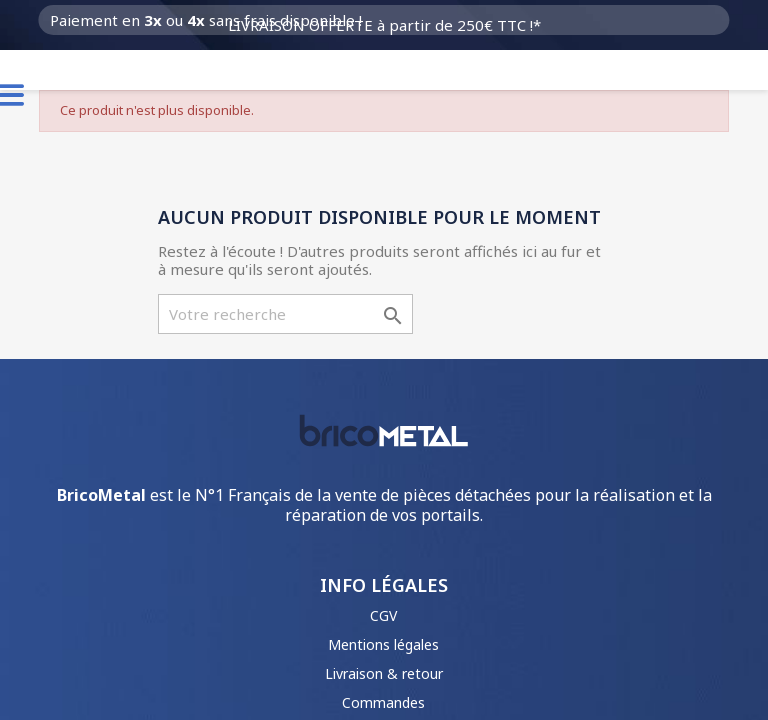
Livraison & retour (384, 673)
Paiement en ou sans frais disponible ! (206, 20)
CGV (383, 615)
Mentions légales (383, 644)
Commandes (383, 702)
